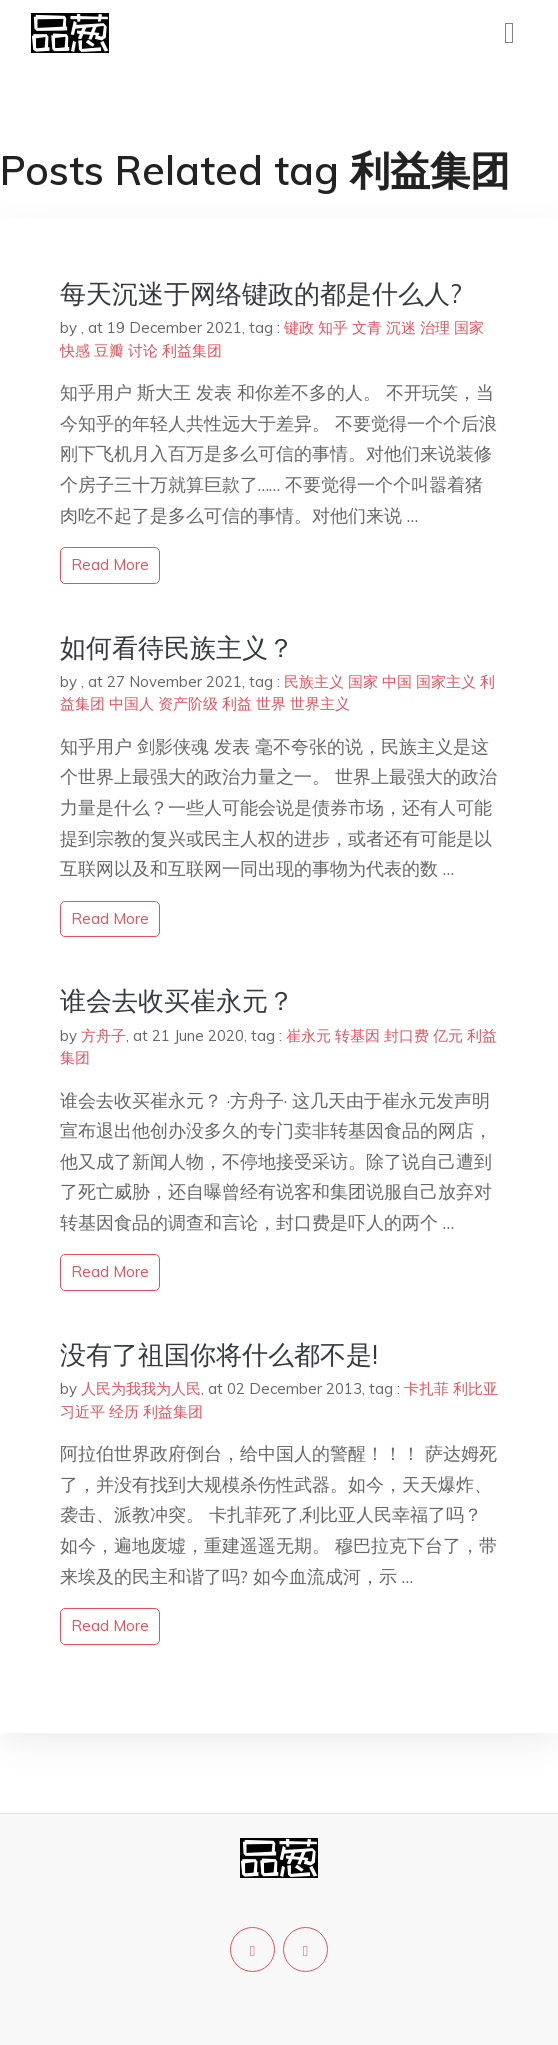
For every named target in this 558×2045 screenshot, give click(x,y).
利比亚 (475, 1388)
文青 (367, 327)
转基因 (357, 1035)
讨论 (143, 350)
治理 (435, 327)
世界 (271, 703)
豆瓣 (109, 350)
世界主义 (320, 703)
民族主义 (314, 681)
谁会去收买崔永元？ (177, 1000)
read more (110, 564)
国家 (469, 327)
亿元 (448, 1035)
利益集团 (192, 350)
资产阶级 (188, 703)
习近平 (82, 1411)
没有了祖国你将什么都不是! (219, 1354)
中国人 (131, 703)
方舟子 (103, 1035)
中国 (397, 681)
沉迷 (401, 327)
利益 (237, 703)
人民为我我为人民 (141, 1388)
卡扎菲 (426, 1388)
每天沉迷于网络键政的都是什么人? (261, 293)
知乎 (333, 327)
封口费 (406, 1035)
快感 (75, 350)
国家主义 (446, 681)
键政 (299, 327)
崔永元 (308, 1035)
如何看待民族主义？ (177, 647)
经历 (124, 1411)
